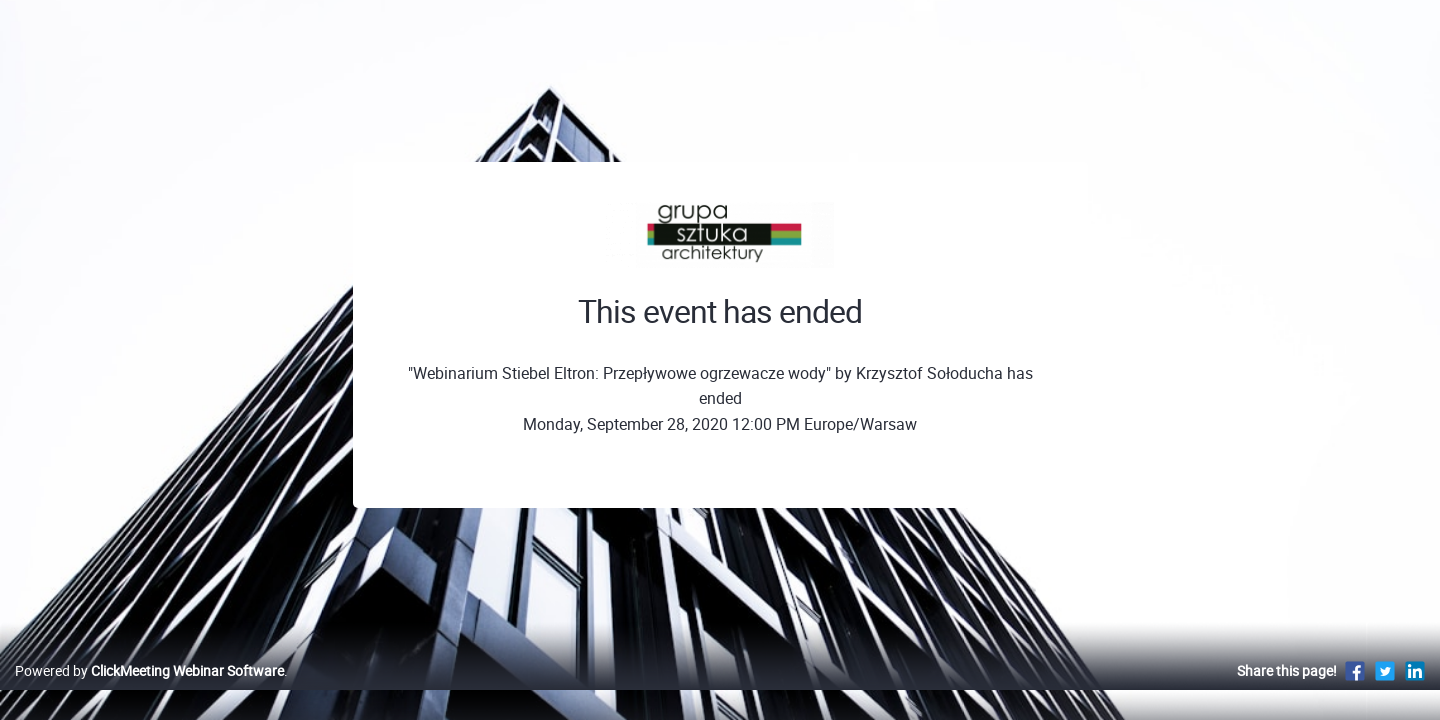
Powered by (149, 691)
